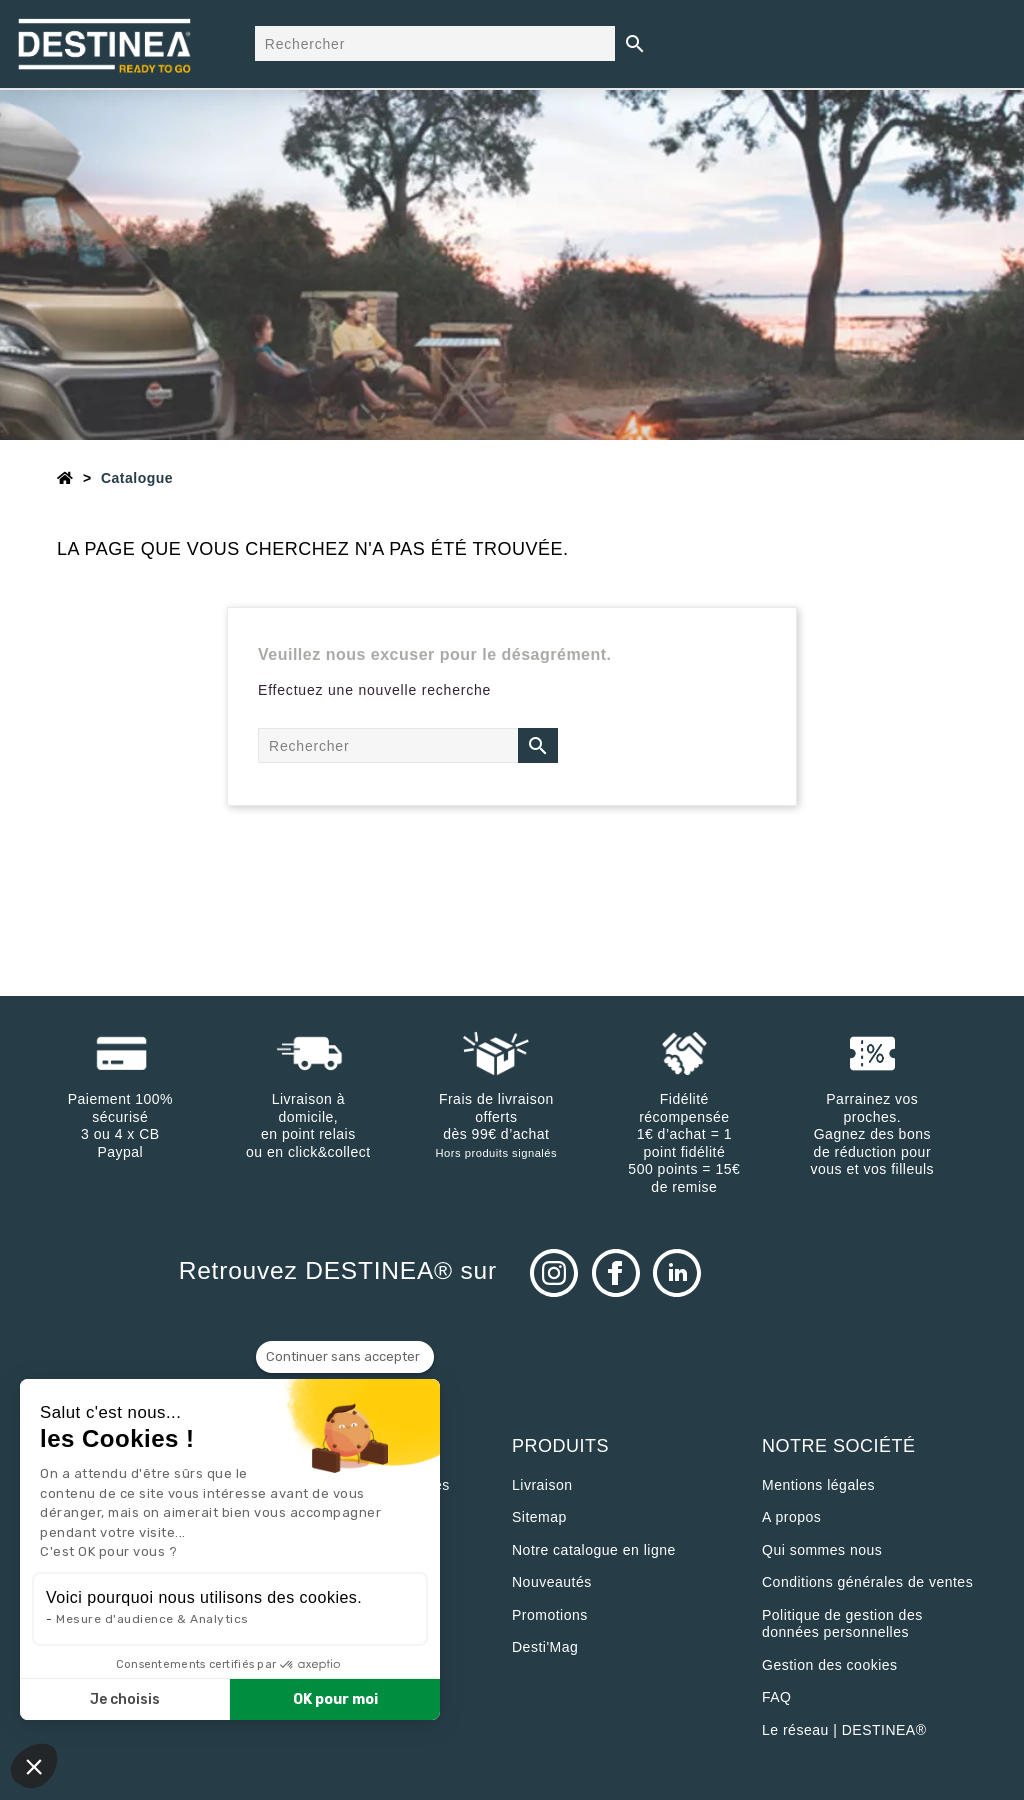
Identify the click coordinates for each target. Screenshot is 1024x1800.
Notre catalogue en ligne (594, 1550)
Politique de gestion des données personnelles (842, 1624)
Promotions (550, 1615)
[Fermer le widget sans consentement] (345, 1357)
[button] (34, 1766)
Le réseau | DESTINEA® (844, 1730)
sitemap (539, 1517)
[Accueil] (65, 478)
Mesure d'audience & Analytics (152, 1619)
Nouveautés (552, 1582)
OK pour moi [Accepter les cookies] (335, 1699)
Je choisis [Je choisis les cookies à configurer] (125, 1699)
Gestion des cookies (830, 1665)
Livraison (542, 1485)
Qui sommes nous (822, 1550)
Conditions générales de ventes (867, 1582)
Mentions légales (818, 1485)
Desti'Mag (545, 1647)
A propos (791, 1517)
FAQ (777, 1697)
